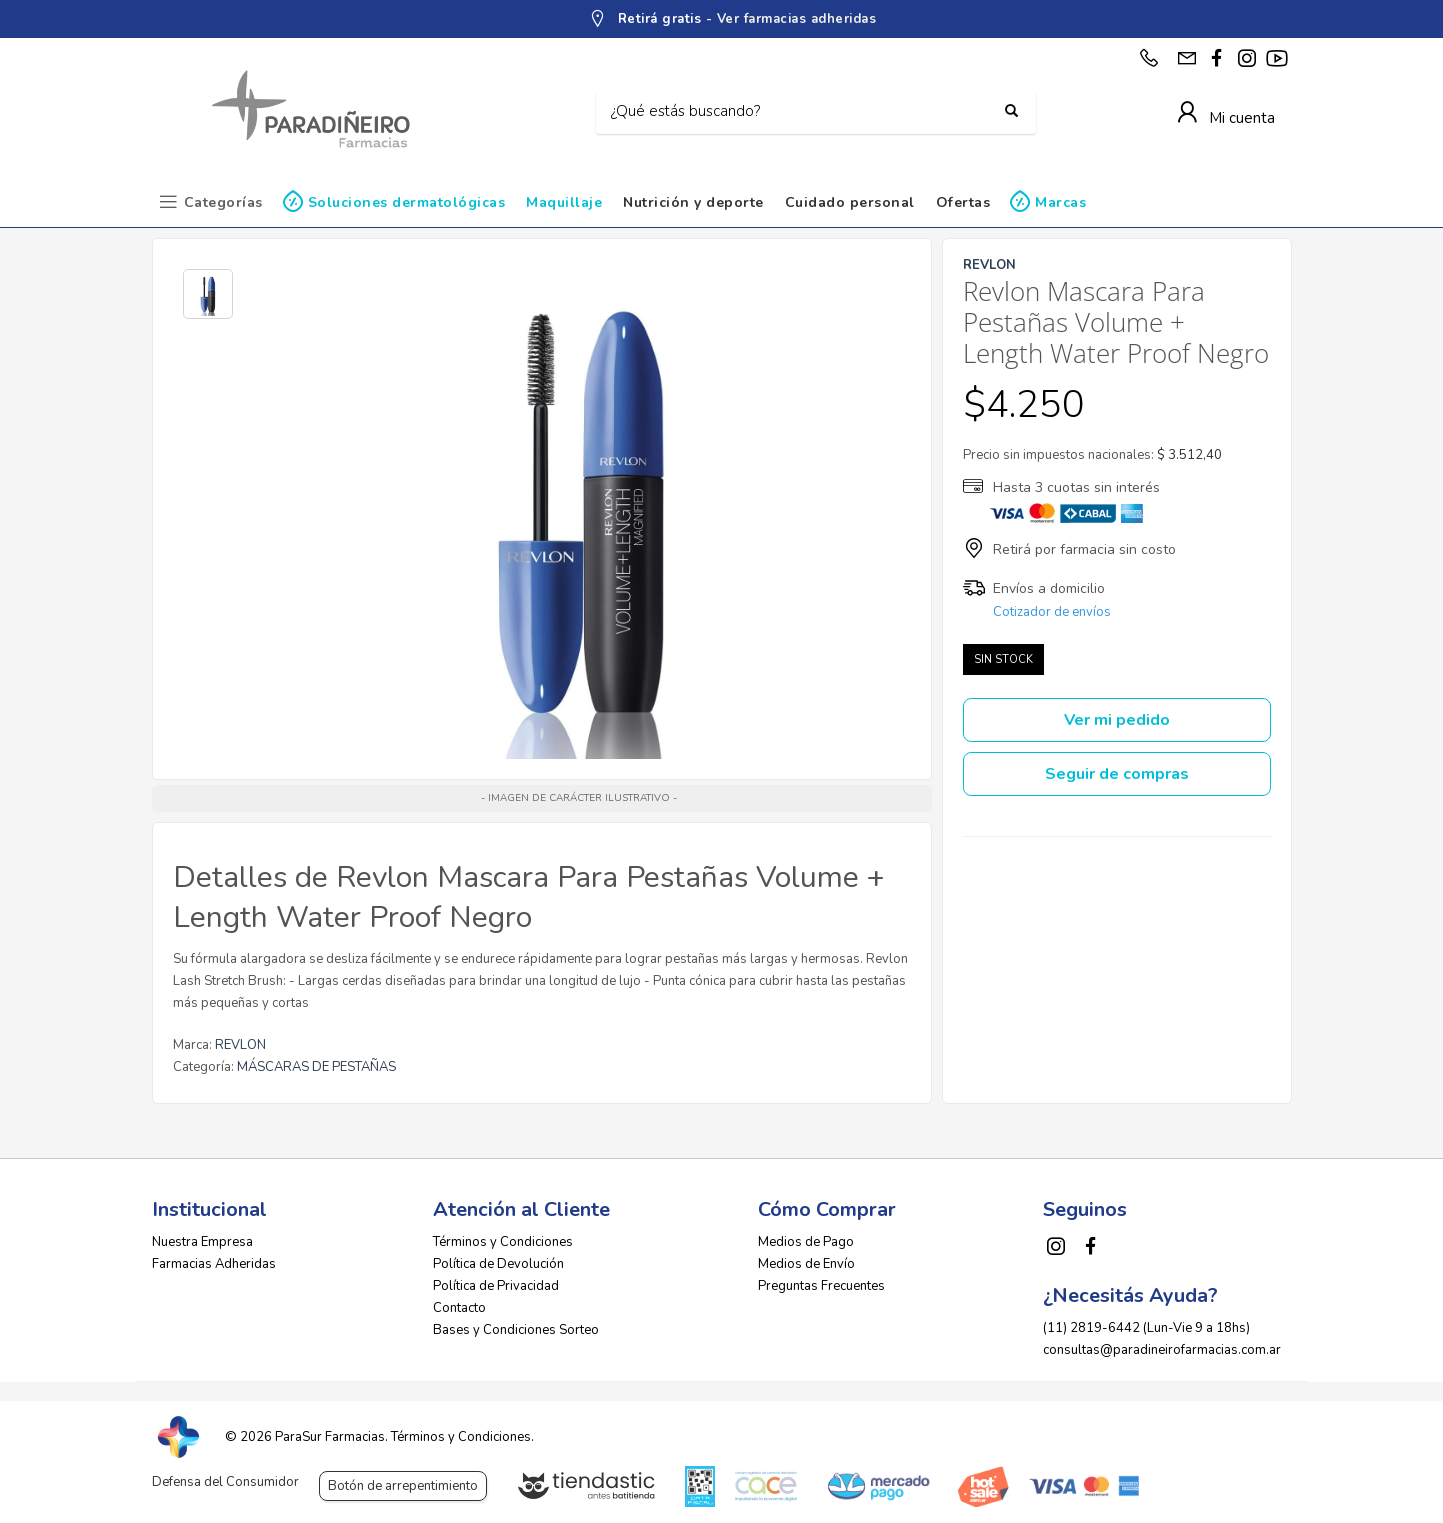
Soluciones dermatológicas (407, 202)
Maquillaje (564, 202)
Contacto (459, 1308)
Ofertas (963, 202)
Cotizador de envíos (1052, 612)
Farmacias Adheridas (214, 1264)
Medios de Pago (806, 1242)
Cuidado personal (850, 202)
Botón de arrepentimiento (403, 1486)
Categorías (223, 202)
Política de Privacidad (496, 1286)
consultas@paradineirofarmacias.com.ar (1162, 1350)
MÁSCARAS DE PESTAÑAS (316, 1067)
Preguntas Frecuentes (821, 1286)
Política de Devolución (498, 1264)
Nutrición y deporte (693, 202)
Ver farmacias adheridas (797, 19)
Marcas (1060, 202)
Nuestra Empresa (202, 1242)
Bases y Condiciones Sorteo (516, 1330)
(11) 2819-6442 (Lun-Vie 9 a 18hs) (1146, 1328)
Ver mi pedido (1117, 720)
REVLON (240, 1045)
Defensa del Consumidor (225, 1482)
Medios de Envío (806, 1264)
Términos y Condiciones (503, 1242)
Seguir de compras (1117, 774)
